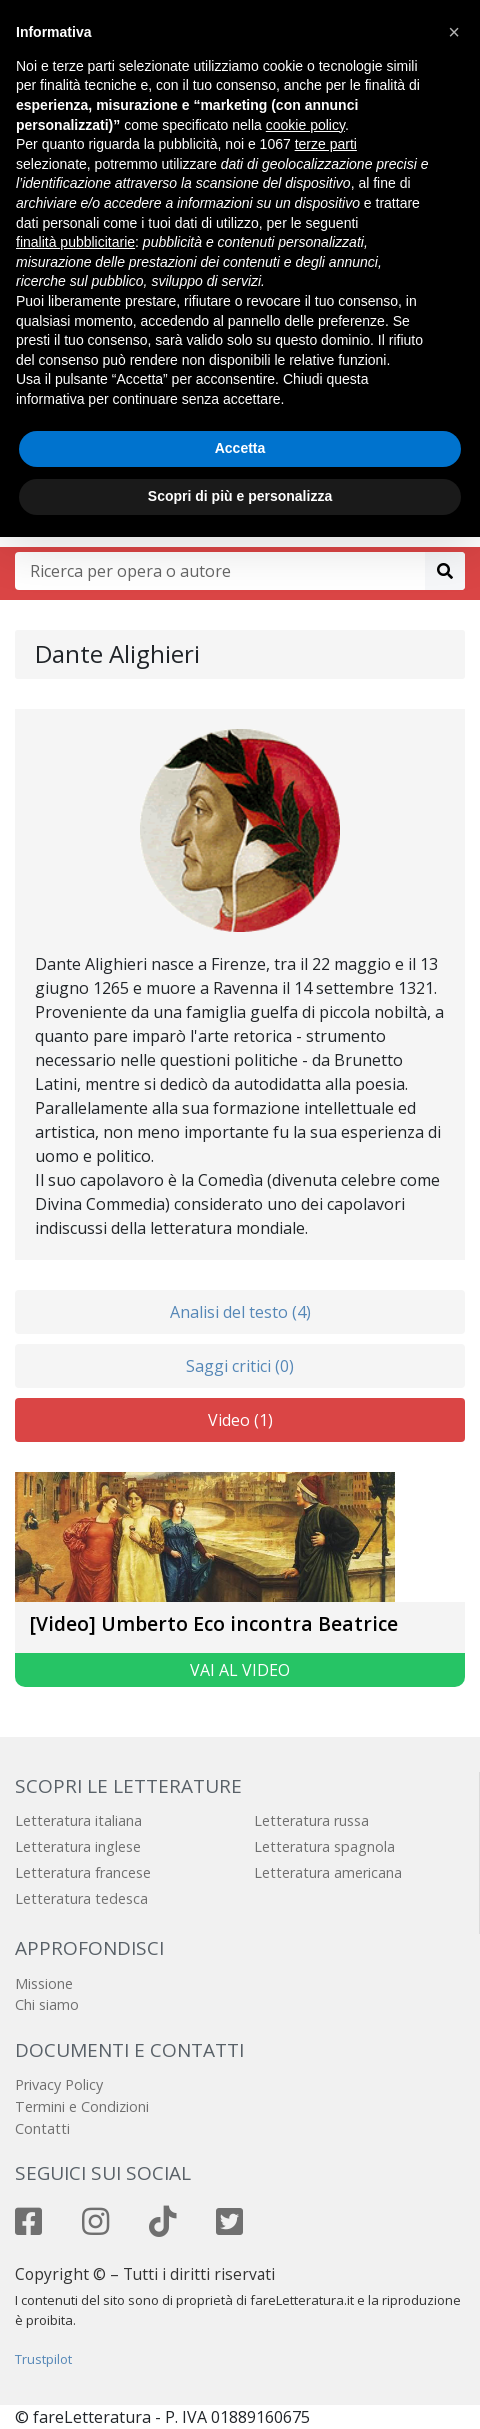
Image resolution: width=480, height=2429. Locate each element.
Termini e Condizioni (82, 2106)
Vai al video (240, 1670)
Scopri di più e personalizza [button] (240, 496)
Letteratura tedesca (81, 1898)
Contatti (42, 2128)
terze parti (326, 144)
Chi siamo (47, 2004)
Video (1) (240, 1420)
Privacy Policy (59, 2084)
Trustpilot (43, 2359)
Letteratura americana (328, 1872)
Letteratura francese (83, 1872)
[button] (454, 32)
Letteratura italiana (78, 1820)
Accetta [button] (240, 448)
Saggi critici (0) (240, 1366)
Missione (44, 1983)
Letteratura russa (311, 1820)
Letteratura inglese (78, 1846)
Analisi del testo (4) (240, 1312)
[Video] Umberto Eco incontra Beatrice (214, 1623)
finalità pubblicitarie (75, 242)
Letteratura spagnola (324, 1846)
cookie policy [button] (305, 125)
